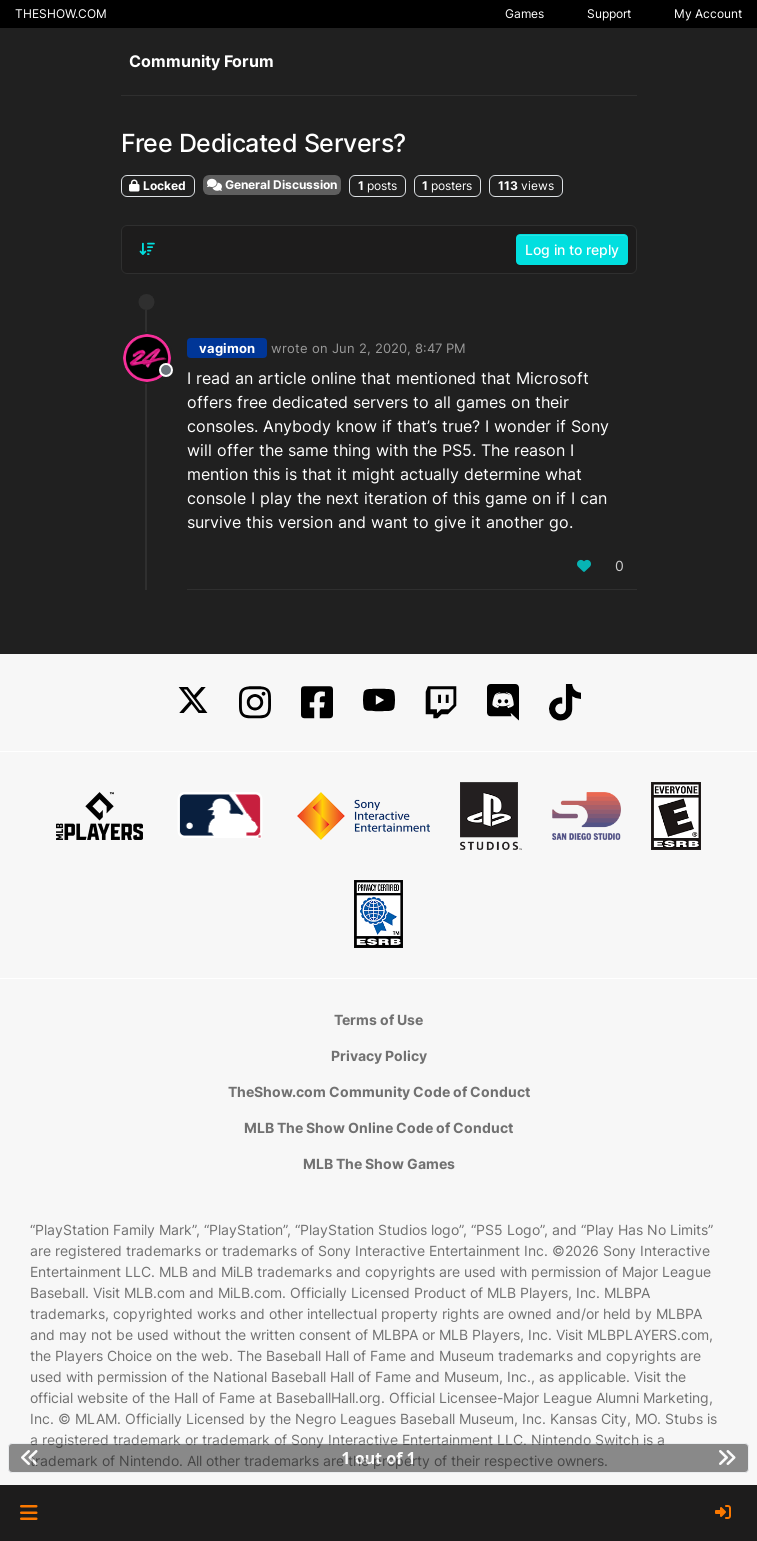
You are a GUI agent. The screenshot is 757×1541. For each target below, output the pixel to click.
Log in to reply (572, 249)
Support (609, 13)
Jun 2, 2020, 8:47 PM (399, 348)
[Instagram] (255, 702)
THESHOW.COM (61, 13)
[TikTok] (565, 702)
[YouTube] (379, 702)
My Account (708, 13)
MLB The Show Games (379, 1163)
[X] (193, 702)
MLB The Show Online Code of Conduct (378, 1127)
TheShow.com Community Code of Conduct (379, 1091)
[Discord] (503, 702)
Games (524, 13)
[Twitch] (441, 702)
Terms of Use (378, 1019)
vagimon (227, 348)
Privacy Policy (379, 1055)
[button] (28, 1513)
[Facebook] (317, 702)
